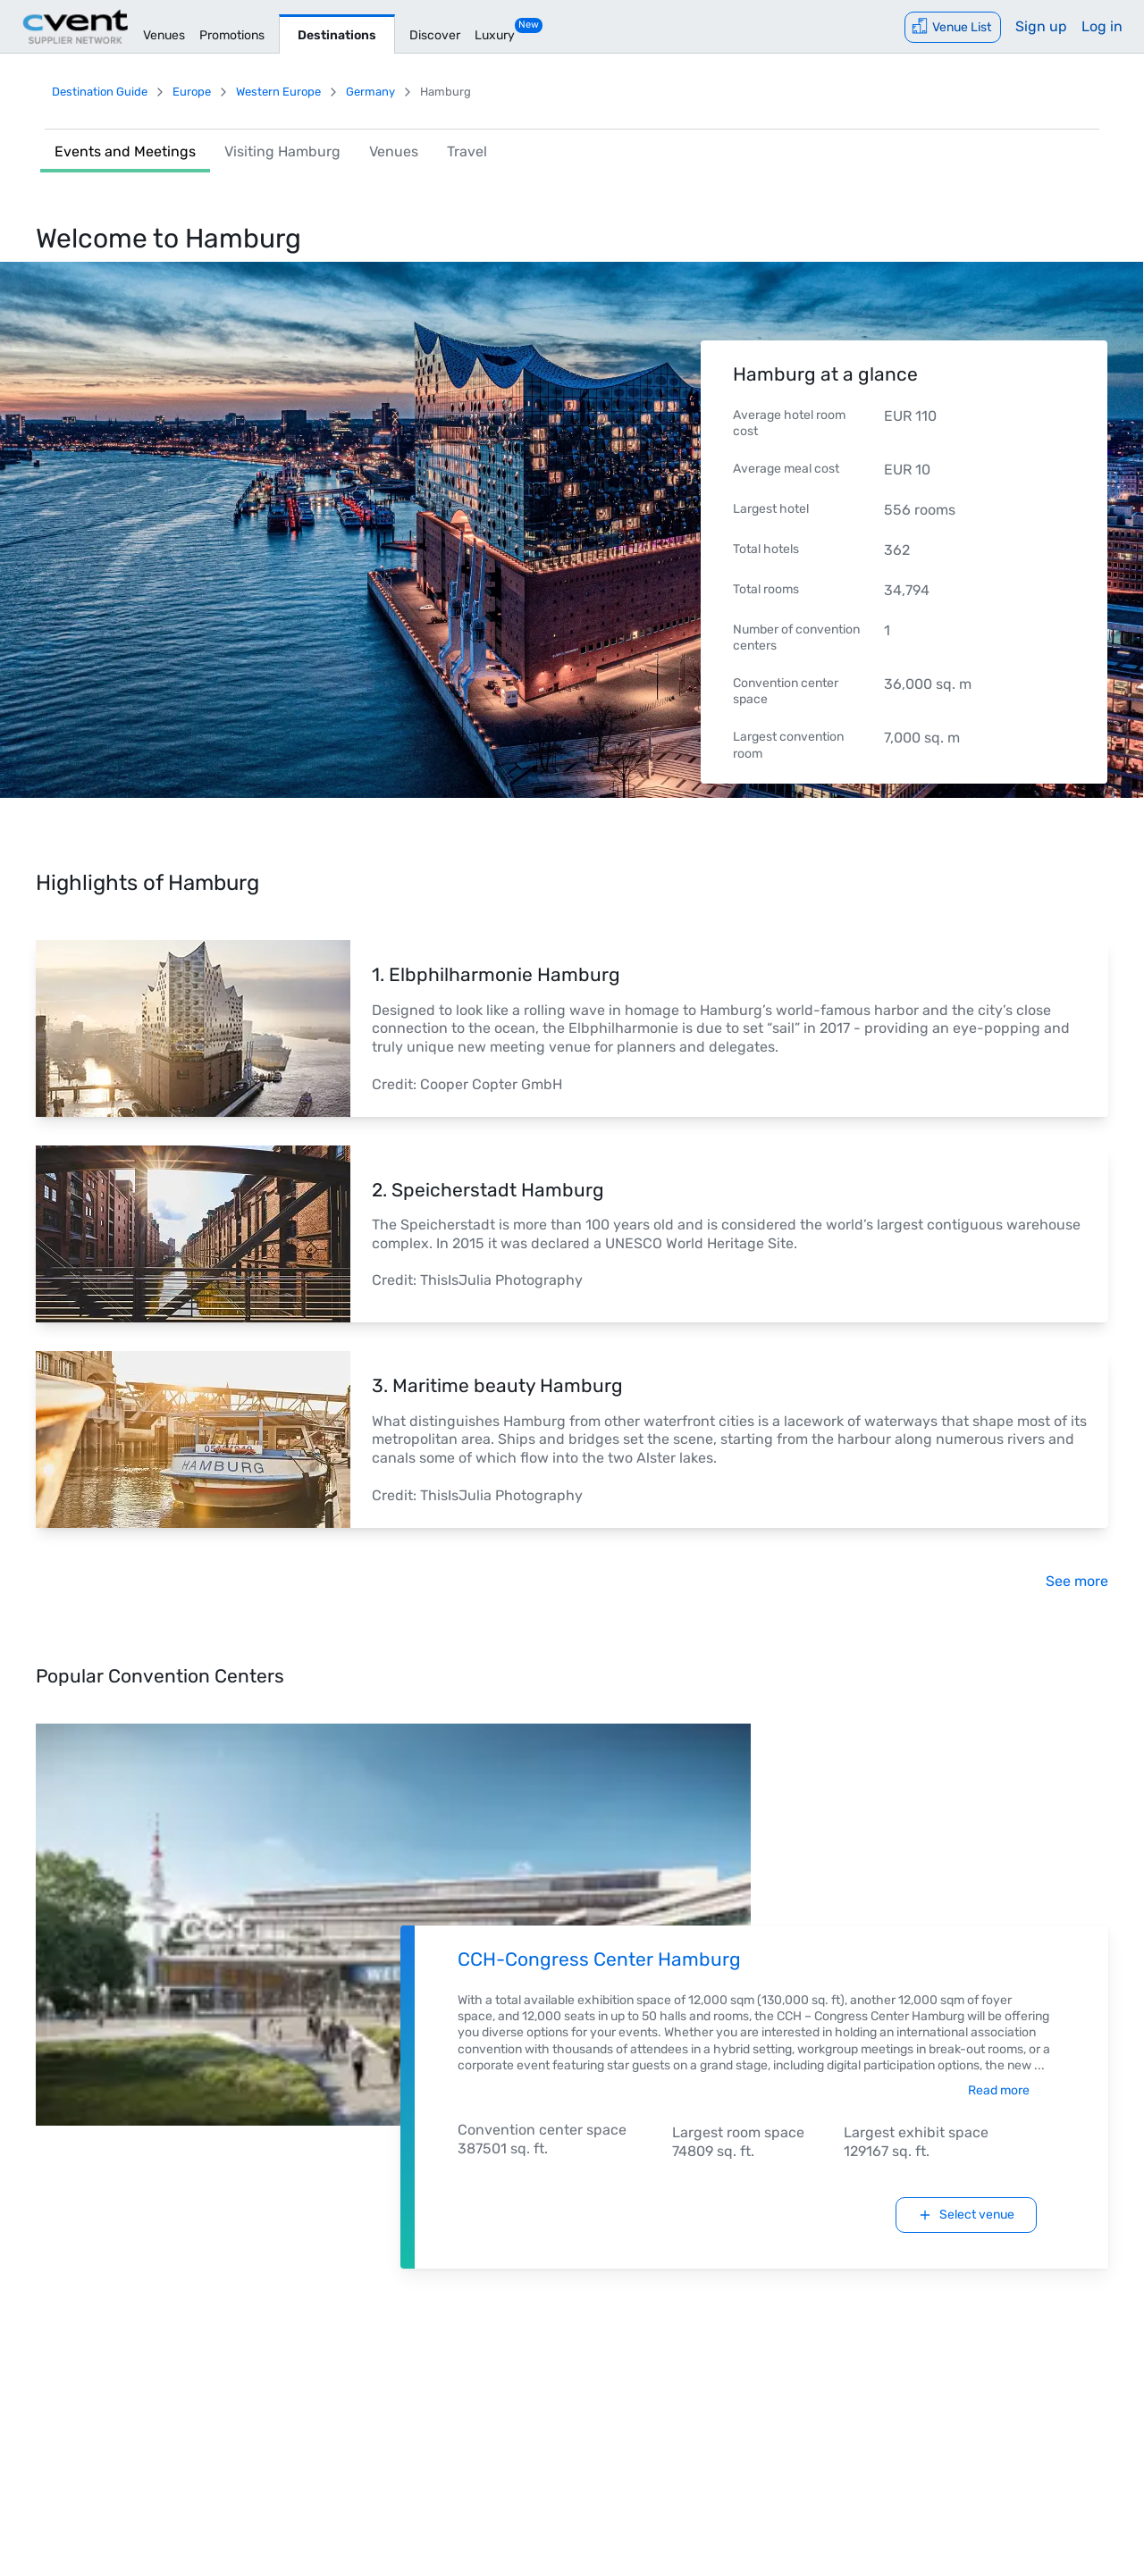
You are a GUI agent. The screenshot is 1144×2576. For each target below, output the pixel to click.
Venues (164, 35)
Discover (434, 35)
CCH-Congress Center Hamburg (599, 1959)
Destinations (337, 35)
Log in (1102, 26)
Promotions (232, 35)
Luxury (495, 35)
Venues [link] (393, 151)
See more (1077, 1581)
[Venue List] (952, 27)
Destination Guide (99, 91)
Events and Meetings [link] (125, 151)
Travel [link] (467, 151)
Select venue (966, 2214)
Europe (191, 91)
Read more (999, 2090)
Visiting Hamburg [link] (282, 151)
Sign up (1041, 26)
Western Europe (278, 91)
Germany (370, 91)
